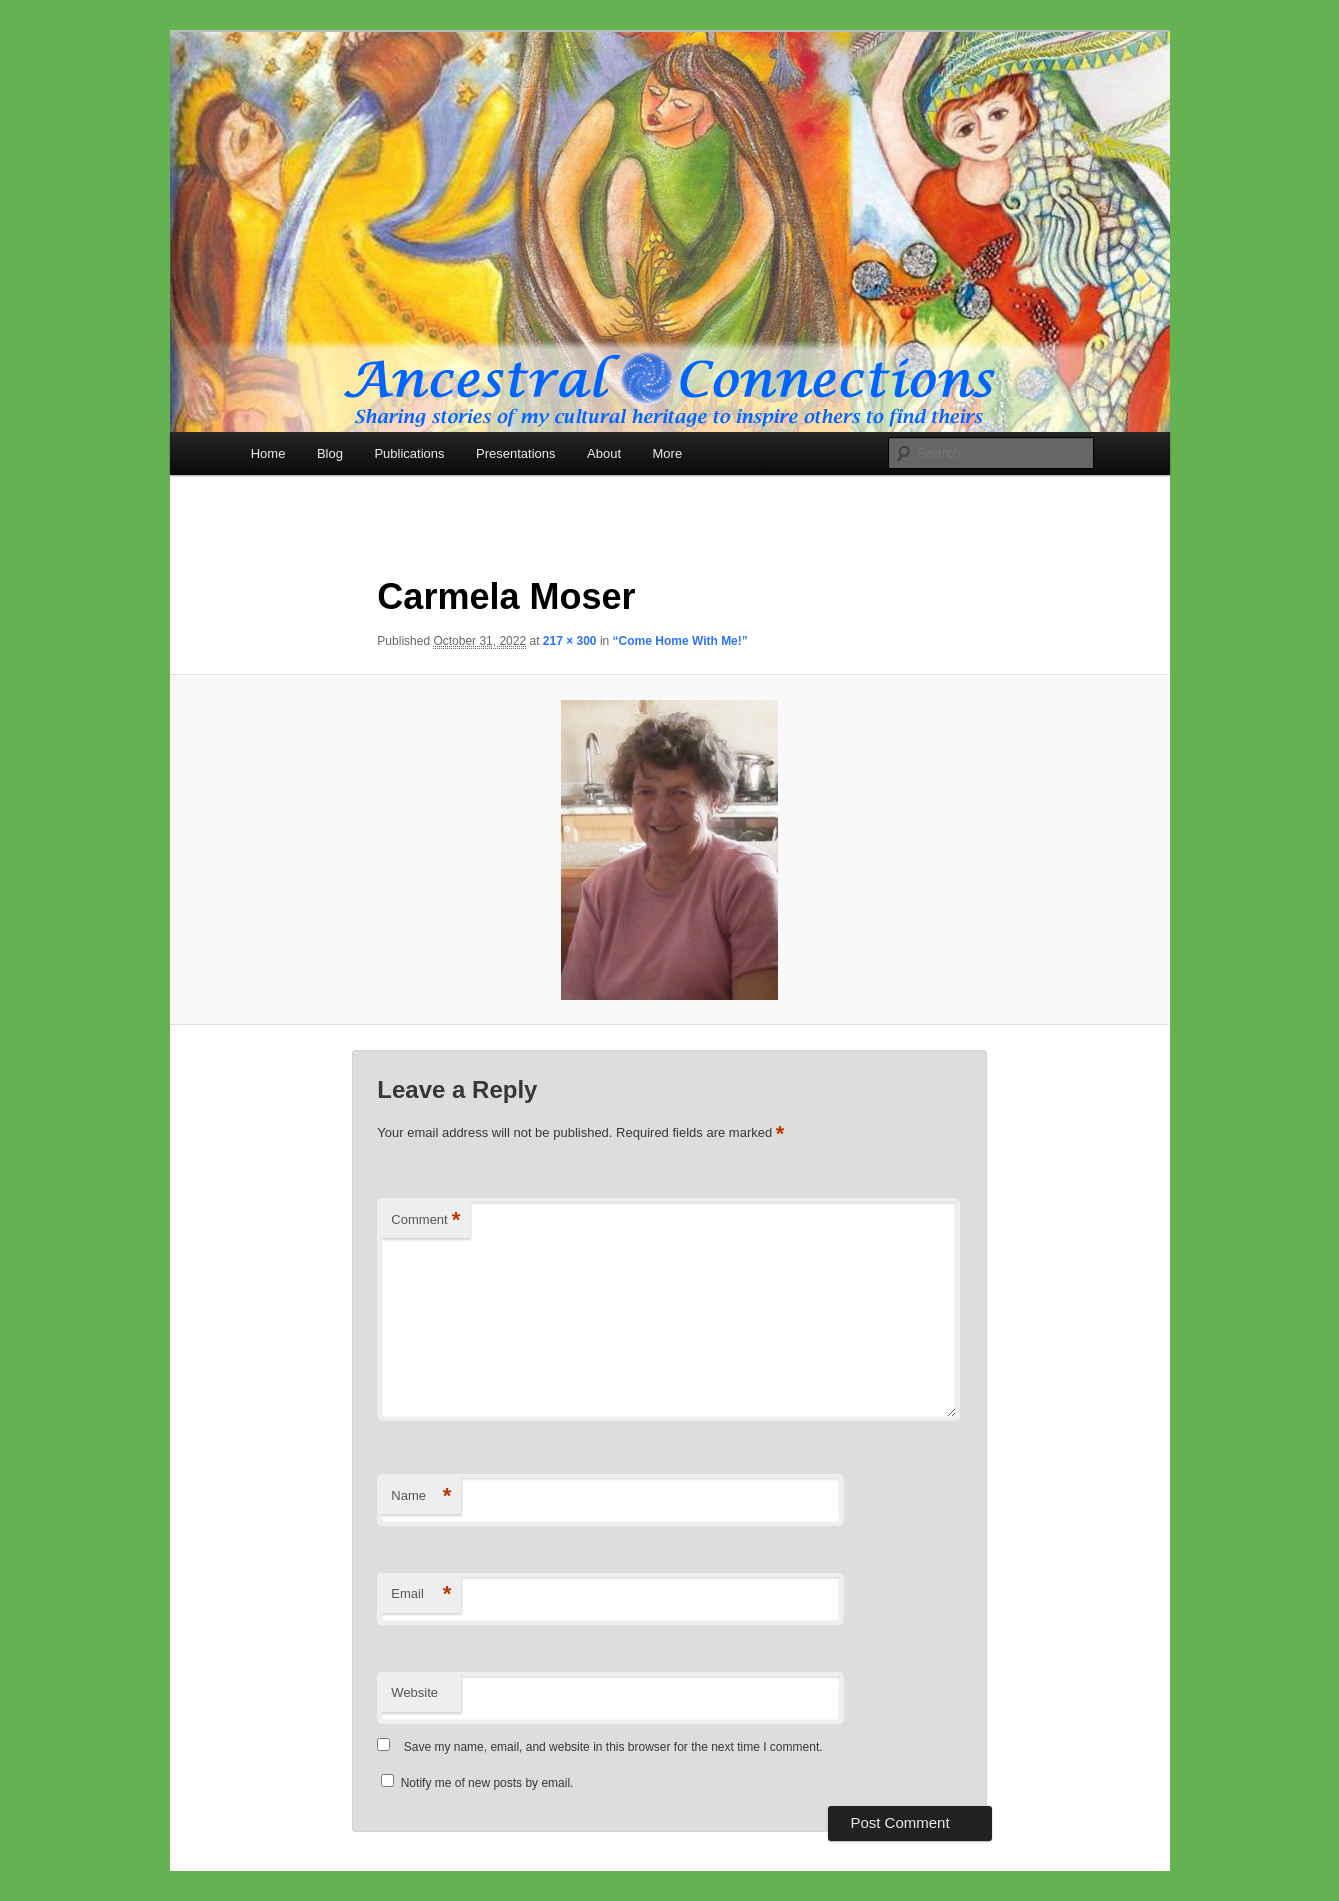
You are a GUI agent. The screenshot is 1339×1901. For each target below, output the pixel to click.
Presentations (516, 453)
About (604, 453)
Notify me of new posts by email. (487, 1783)
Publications (409, 453)
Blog (330, 453)
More (668, 453)
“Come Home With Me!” (680, 641)
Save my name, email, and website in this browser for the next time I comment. (613, 1747)
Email (421, 1594)
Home (268, 453)
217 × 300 (570, 641)
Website (414, 1692)
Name (421, 1496)
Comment (425, 1220)
